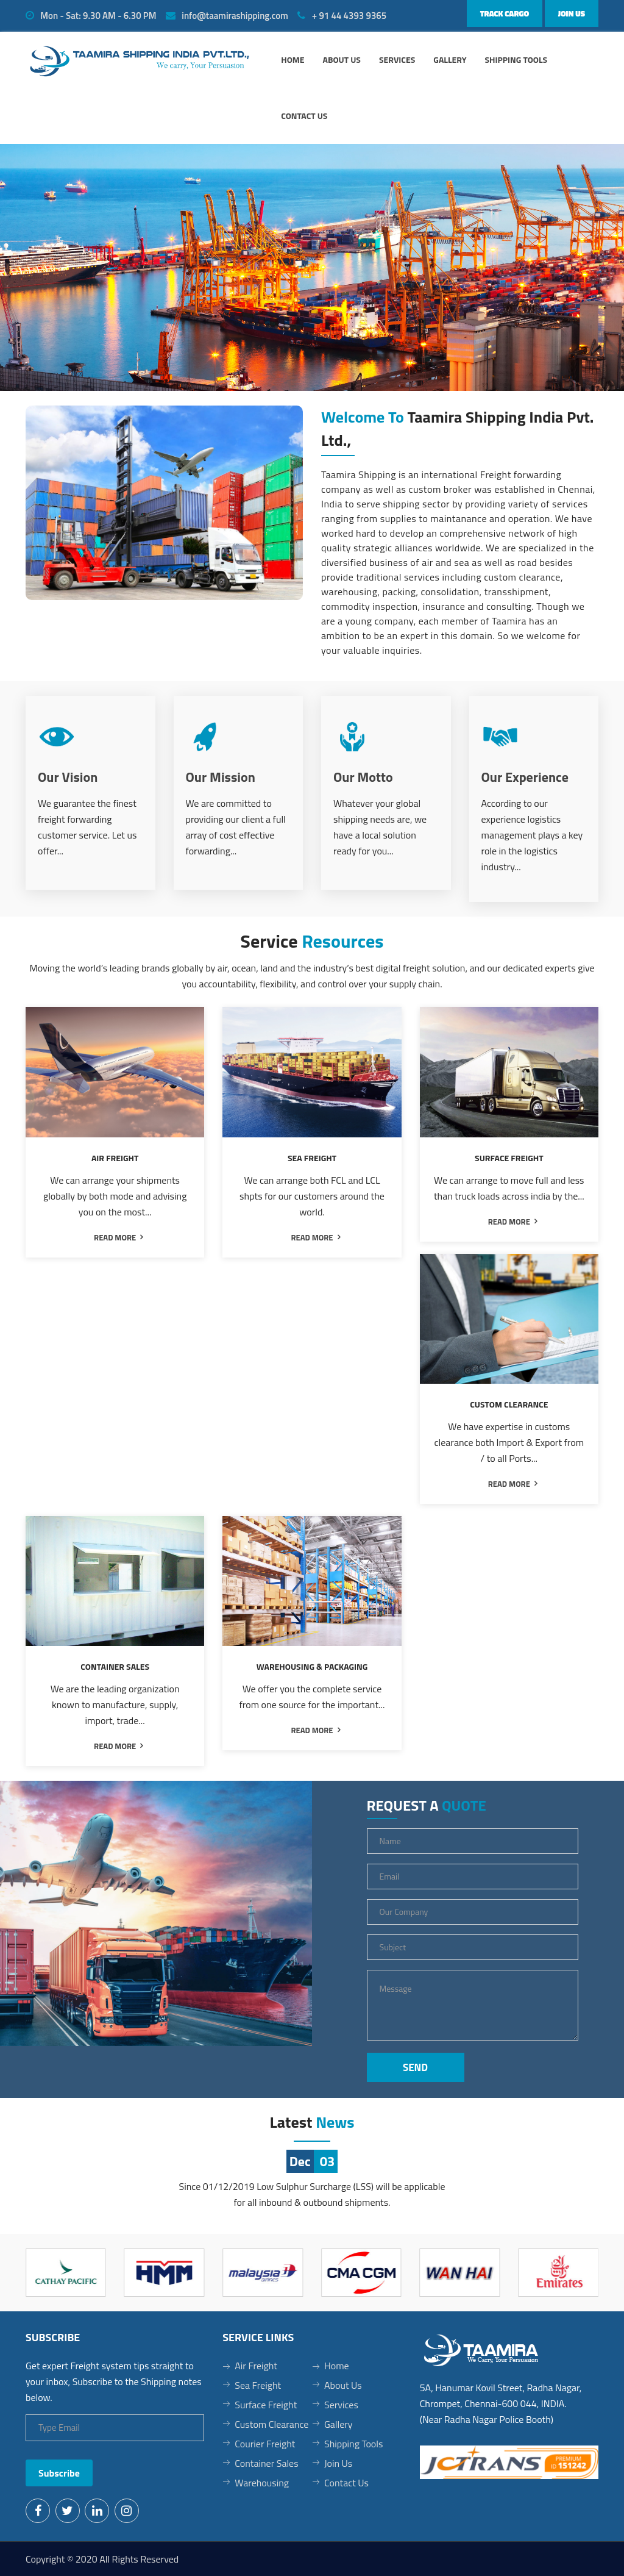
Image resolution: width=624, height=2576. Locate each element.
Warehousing (262, 2482)
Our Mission (220, 777)
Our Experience (525, 777)
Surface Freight (266, 2404)
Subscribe (59, 2473)
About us (342, 59)
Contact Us (304, 115)
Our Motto (363, 777)
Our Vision (68, 777)
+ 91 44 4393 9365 (341, 16)
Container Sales (266, 2463)
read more (115, 1237)
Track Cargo (504, 13)
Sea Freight (258, 2385)
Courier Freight (265, 2443)
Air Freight (256, 2365)
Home (292, 59)
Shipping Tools (515, 59)
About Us (343, 2385)
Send (415, 2067)
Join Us (571, 13)
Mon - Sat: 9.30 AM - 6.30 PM (91, 16)
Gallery (449, 59)
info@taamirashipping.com (227, 16)
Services (397, 59)
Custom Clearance (271, 2424)
